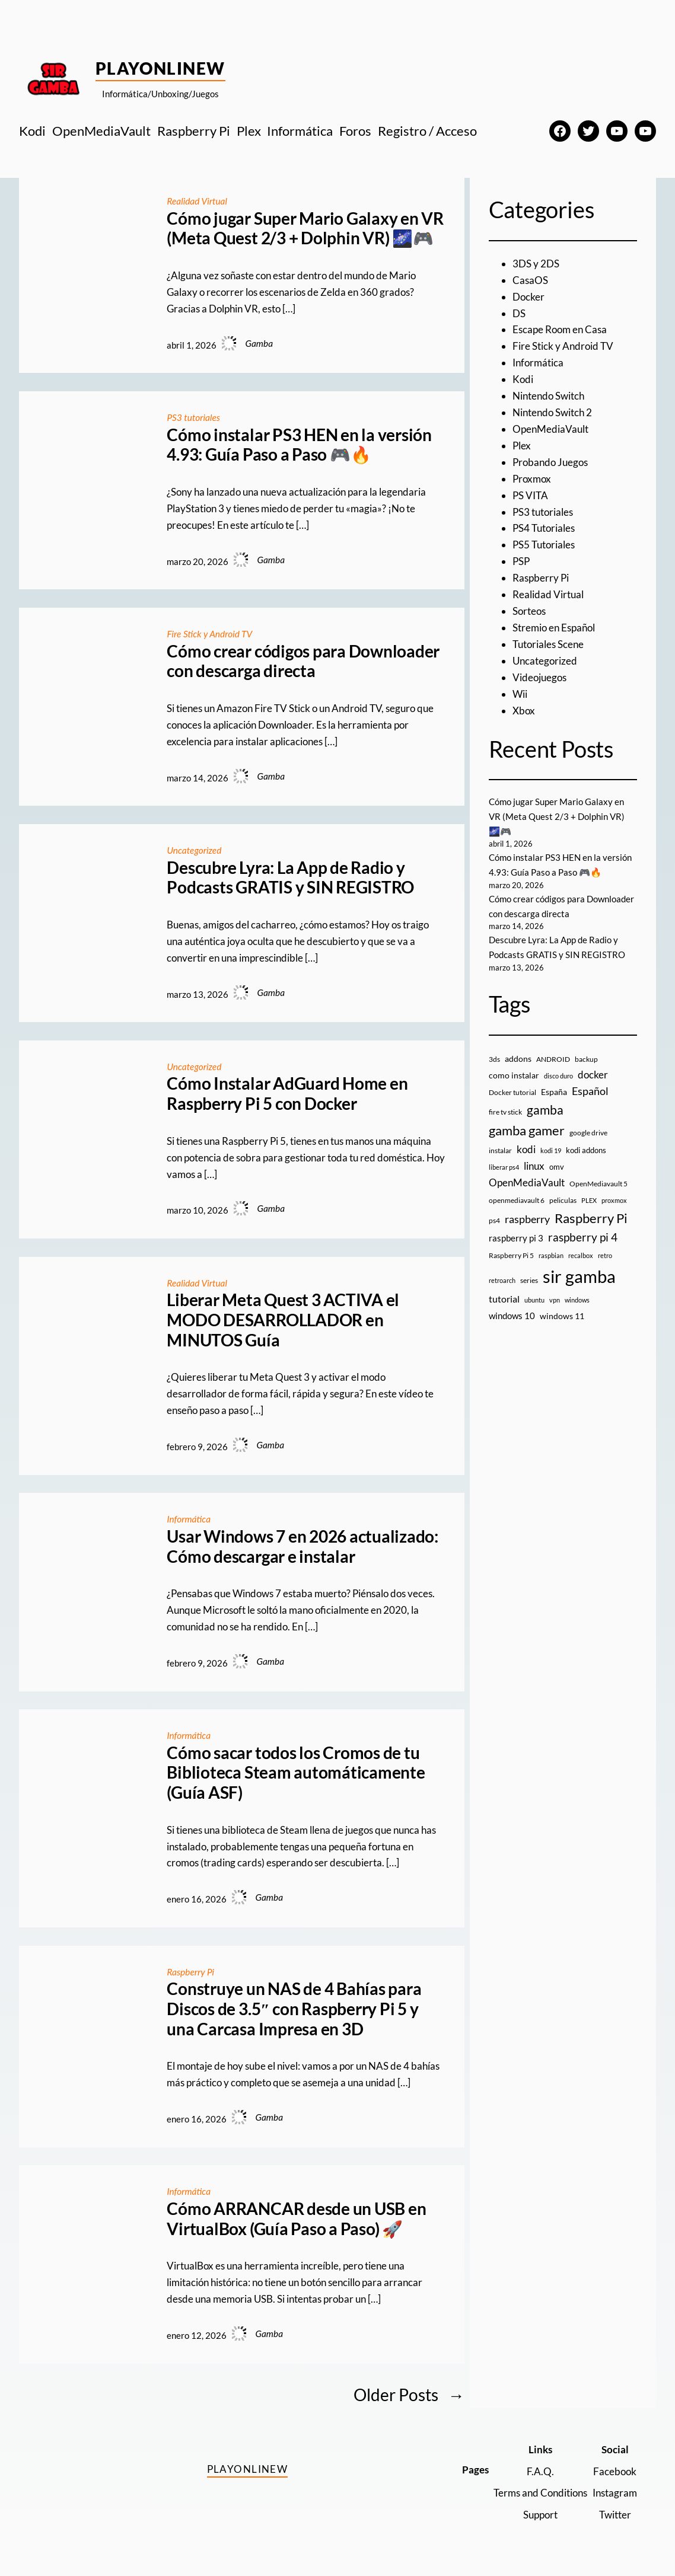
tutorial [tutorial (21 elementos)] (504, 1299)
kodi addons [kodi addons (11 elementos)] (586, 1150)
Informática (189, 1519)
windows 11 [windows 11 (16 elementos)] (562, 1316)
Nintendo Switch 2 (552, 412)
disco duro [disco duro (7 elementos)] (558, 1076)
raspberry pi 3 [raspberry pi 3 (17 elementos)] (516, 1238)
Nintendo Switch (548, 396)
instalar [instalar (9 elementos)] (500, 1150)
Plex (521, 445)
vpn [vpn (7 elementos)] (554, 1300)
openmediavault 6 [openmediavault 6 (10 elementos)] (517, 1200)
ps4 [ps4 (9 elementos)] (494, 1220)
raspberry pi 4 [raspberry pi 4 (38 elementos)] (582, 1237)
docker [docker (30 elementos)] (593, 1074)
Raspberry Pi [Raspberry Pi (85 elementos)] (591, 1218)
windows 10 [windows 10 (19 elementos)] (512, 1315)
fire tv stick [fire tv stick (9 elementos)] (505, 1111)
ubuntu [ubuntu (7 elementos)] (534, 1300)
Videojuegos (539, 677)
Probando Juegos (550, 462)
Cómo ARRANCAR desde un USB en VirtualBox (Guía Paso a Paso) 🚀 (296, 2219)
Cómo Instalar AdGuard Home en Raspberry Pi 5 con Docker (287, 1093)
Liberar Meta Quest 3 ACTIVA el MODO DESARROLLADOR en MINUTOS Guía (283, 1319)
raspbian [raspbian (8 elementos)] (551, 1255)
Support (540, 2514)
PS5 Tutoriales (543, 544)
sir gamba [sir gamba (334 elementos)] (579, 1276)
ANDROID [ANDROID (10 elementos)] (553, 1059)
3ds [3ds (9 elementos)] (494, 1059)
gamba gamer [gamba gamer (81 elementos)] (527, 1130)
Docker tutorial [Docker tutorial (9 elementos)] (512, 1092)
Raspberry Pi (190, 1972)
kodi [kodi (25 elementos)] (526, 1149)
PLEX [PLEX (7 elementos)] (589, 1200)
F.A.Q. (540, 2471)
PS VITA (530, 495)
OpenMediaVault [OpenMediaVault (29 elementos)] (527, 1182)
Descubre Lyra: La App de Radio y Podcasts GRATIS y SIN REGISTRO (290, 878)
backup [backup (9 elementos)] (586, 1059)
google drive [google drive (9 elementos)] (588, 1132)
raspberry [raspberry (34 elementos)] (527, 1218)
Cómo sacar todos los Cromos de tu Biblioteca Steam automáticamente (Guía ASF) (296, 1772)
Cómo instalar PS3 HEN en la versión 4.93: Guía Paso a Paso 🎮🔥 (299, 445)
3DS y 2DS (535, 263)
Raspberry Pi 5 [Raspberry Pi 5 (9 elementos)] (511, 1255)
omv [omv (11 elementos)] (556, 1167)
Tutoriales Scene (548, 644)
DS (519, 313)
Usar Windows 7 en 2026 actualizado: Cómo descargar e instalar (302, 1546)
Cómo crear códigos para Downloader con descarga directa (303, 661)
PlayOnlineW (160, 68)
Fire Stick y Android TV (209, 633)
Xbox (523, 710)
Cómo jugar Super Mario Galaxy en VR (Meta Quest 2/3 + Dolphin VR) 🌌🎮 (305, 228)
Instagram (615, 2492)
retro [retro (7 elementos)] (605, 1255)
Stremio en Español (553, 627)
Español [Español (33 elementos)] (590, 1090)
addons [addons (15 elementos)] (518, 1059)
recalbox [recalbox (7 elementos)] (580, 1255)
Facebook (614, 2471)
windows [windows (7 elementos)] (577, 1300)
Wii (519, 694)
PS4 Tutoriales (543, 528)
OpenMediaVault (550, 429)
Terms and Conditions (540, 2492)
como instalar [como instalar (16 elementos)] (514, 1075)
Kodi (522, 379)
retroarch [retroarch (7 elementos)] (502, 1280)
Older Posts (409, 2395)
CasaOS (530, 280)
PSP (521, 561)
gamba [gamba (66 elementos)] (545, 1110)
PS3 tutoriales (193, 417)
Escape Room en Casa (559, 329)
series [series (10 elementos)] (529, 1280)
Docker (528, 297)
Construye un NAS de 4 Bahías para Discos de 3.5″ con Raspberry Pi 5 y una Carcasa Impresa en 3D (294, 2008)
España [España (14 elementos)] (554, 1092)
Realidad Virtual (197, 201)
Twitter (615, 2514)
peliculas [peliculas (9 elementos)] (563, 1200)
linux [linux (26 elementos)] (534, 1166)
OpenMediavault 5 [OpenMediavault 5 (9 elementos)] (598, 1183)
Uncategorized (194, 850)
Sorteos (529, 611)
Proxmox (531, 479)
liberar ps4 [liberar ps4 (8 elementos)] (504, 1167)
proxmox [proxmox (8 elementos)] (614, 1200)
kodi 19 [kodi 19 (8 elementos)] (550, 1150)
